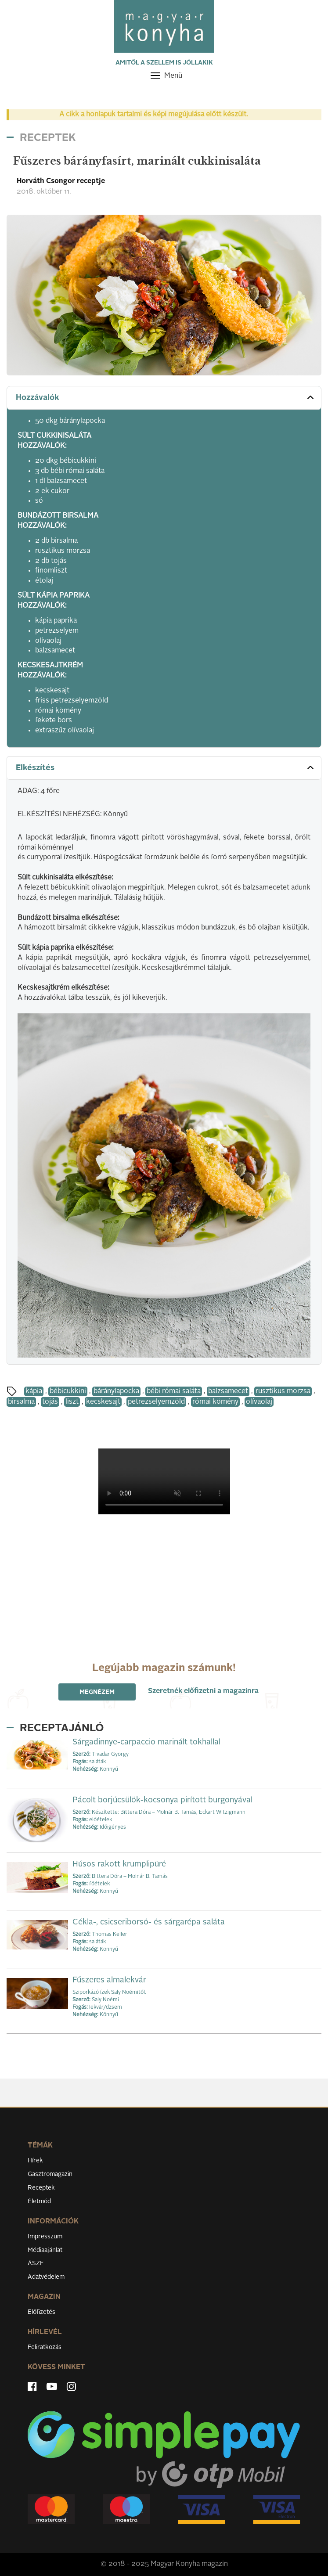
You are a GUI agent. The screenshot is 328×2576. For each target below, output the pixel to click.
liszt (72, 1401)
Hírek (35, 2161)
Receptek (41, 2188)
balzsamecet (228, 1391)
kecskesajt (103, 1401)
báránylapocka (116, 1391)
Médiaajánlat (45, 2250)
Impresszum (45, 2237)
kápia (33, 1391)
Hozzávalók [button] (166, 397)
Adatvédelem (46, 2277)
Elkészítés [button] (166, 767)
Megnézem (97, 1692)
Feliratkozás (44, 2347)
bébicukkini (68, 1391)
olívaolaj (259, 1401)
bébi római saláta (174, 1391)
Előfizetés (41, 2312)
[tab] (164, 398)
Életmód (39, 2201)
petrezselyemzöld (156, 1401)
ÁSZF (36, 2263)
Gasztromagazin (50, 2174)
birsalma (21, 1401)
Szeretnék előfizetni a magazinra (203, 1691)
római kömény (215, 1401)
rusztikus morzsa (283, 1391)
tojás (50, 1401)
